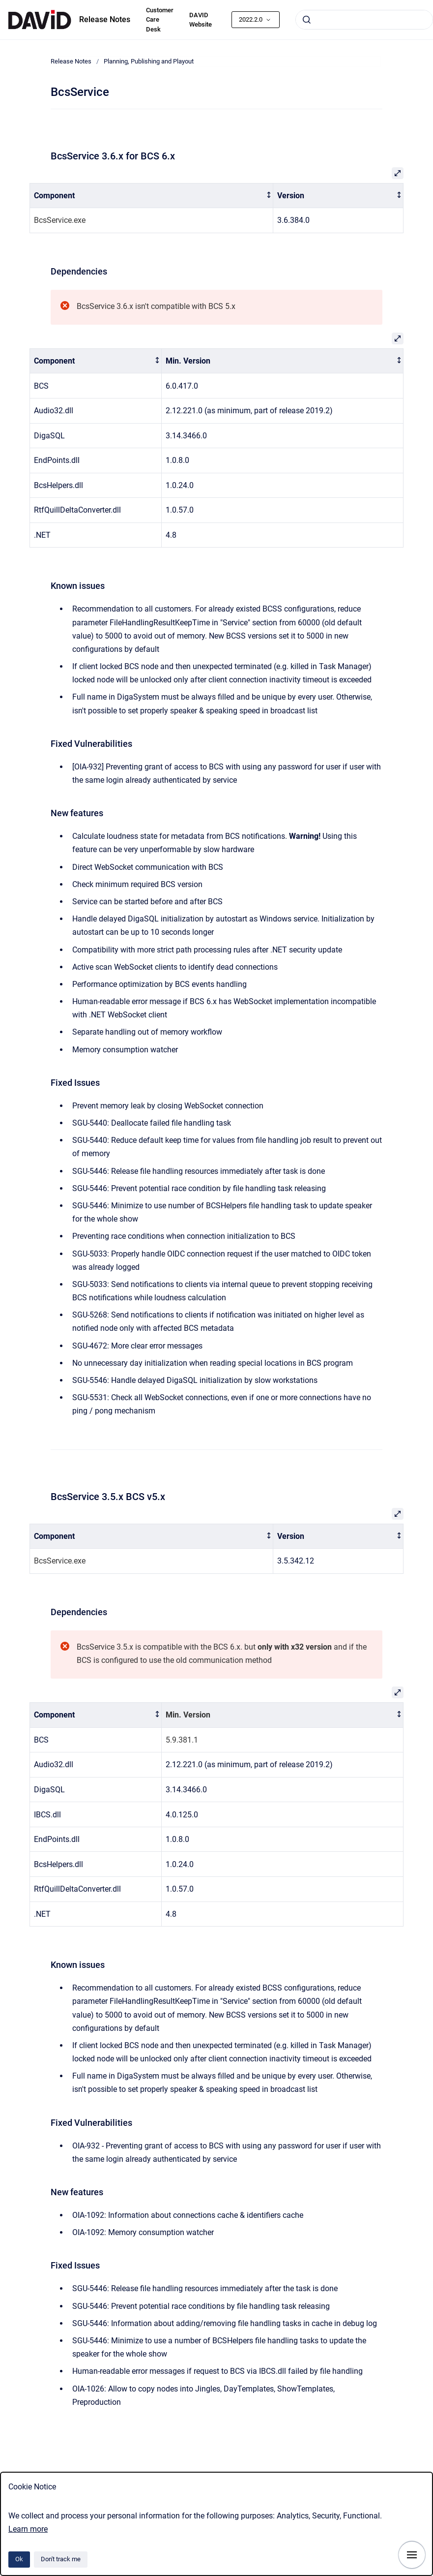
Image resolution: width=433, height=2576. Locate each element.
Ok (19, 2559)
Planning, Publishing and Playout (149, 61)
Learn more (28, 2529)
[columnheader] (151, 195)
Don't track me (61, 2559)
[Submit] (307, 20)
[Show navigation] (412, 2555)
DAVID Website (200, 20)
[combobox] (364, 19)
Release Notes (104, 19)
